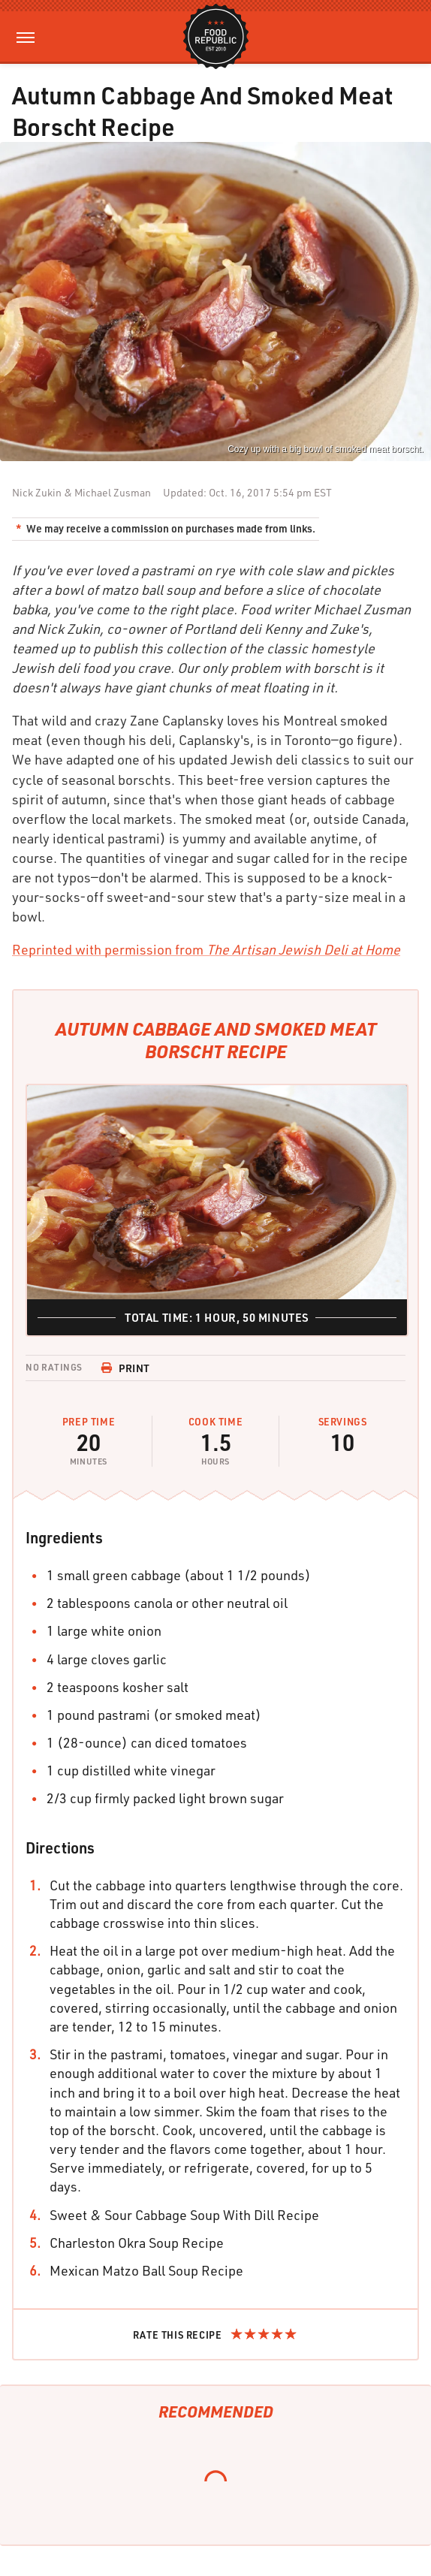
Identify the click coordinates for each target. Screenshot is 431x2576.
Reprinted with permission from (206, 949)
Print (125, 1368)
